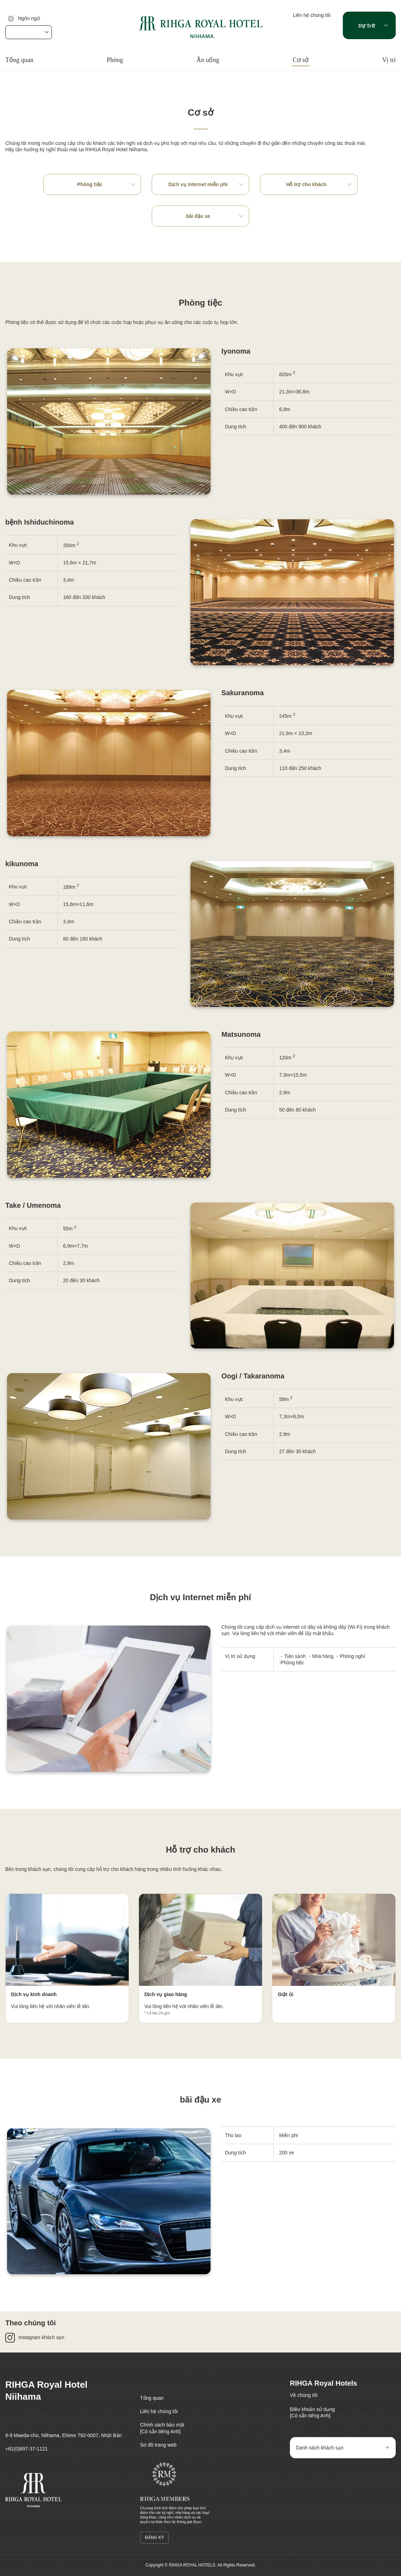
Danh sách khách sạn (320, 2447)
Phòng (115, 59)
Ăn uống (207, 59)
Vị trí (389, 59)
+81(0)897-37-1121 (26, 2449)
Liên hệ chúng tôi (311, 15)
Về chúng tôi (303, 2395)
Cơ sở (301, 59)
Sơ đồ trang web (158, 2445)
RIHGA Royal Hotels (323, 2383)
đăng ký (154, 2537)
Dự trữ (366, 26)
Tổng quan (19, 59)
